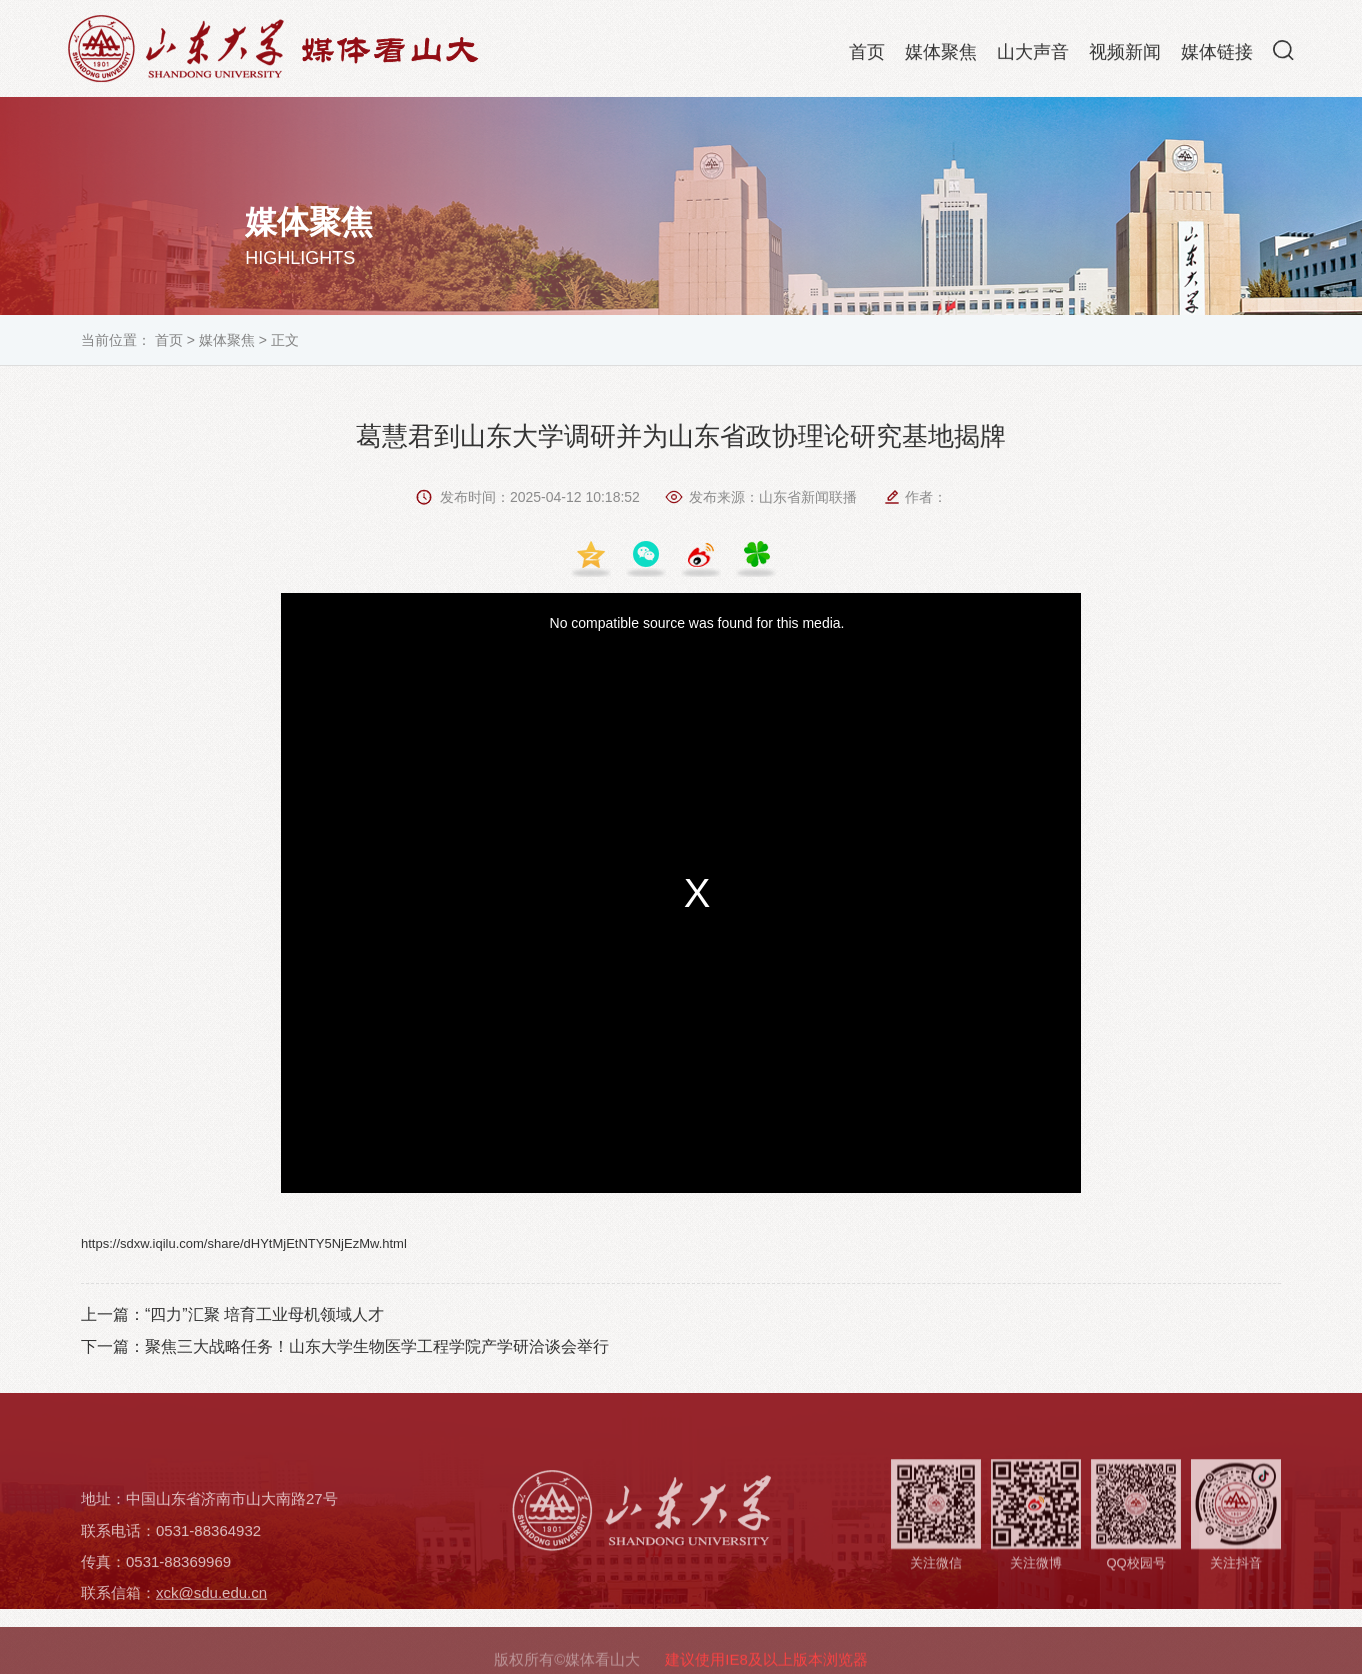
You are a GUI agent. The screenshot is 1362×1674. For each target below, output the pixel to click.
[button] (1283, 54)
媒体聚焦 (941, 56)
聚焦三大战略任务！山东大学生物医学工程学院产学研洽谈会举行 (377, 1346)
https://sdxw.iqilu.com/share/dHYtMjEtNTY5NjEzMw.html (244, 1243)
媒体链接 (1217, 56)
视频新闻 (1125, 56)
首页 (867, 56)
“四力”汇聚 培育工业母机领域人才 (264, 1314)
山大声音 (1033, 56)
